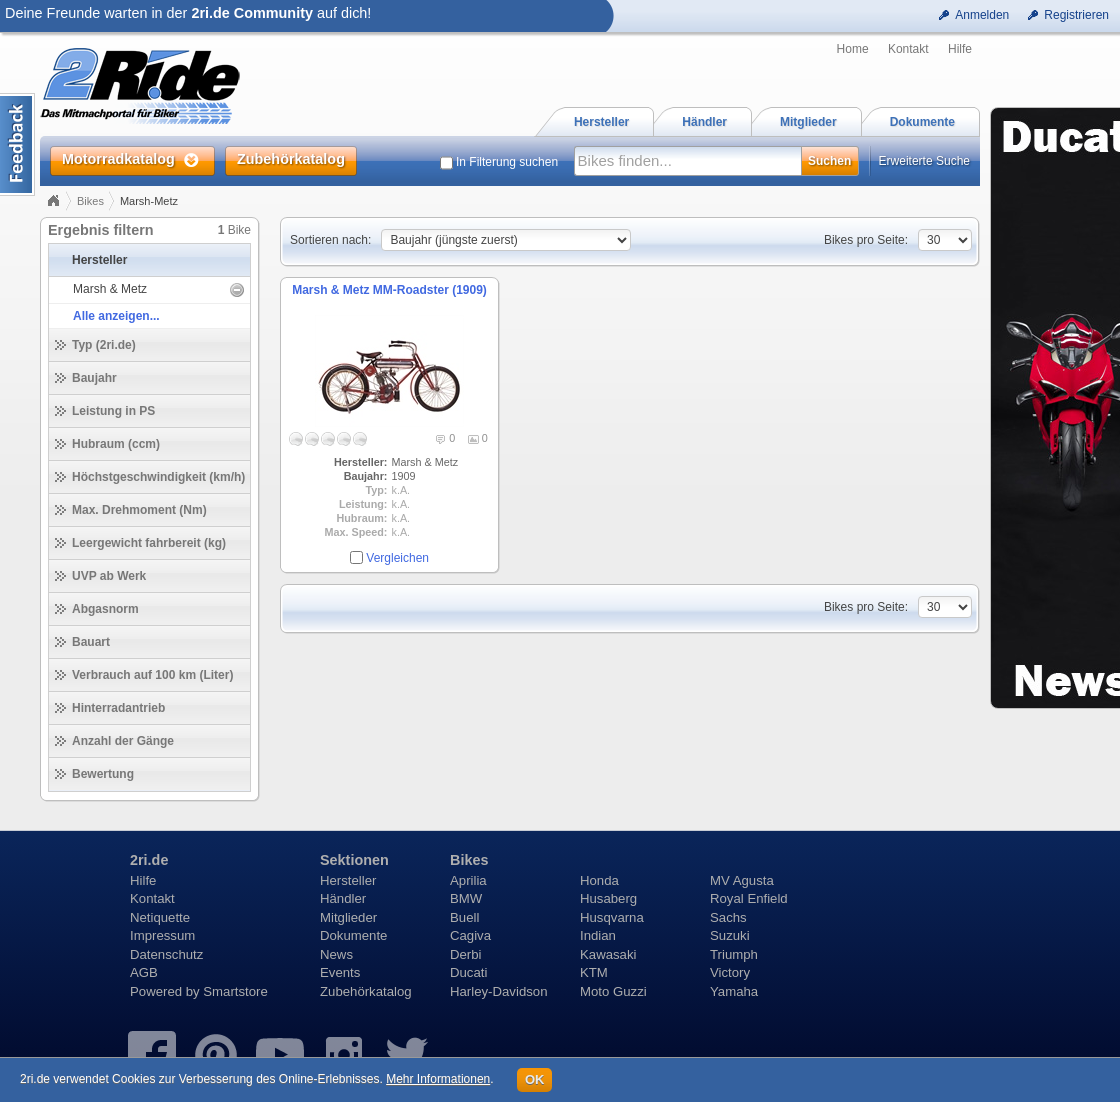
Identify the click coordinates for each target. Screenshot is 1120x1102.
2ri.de (149, 860)
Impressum (162, 935)
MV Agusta (742, 880)
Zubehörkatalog (366, 991)
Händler (343, 898)
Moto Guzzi (613, 991)
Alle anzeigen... (116, 316)
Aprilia (468, 880)
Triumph (734, 954)
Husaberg (608, 898)
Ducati (468, 972)
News (336, 954)
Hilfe (960, 49)
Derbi (466, 954)
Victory (730, 972)
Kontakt (908, 49)
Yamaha (734, 991)
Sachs (728, 917)
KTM (594, 972)
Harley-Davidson (498, 991)
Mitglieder (348, 917)
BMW (466, 898)
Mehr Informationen (438, 1079)
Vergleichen (397, 558)
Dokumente (353, 935)
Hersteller (348, 880)
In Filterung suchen (507, 162)
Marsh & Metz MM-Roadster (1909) (389, 290)
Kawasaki (608, 954)
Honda (599, 880)
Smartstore (235, 991)
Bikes (90, 201)
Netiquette (160, 917)
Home (853, 49)
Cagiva (470, 935)
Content (17, 144)
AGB (144, 972)
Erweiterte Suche (924, 161)
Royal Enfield (749, 898)
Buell (464, 917)
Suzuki (730, 935)
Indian (598, 935)
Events (340, 972)
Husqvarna (612, 917)
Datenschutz (166, 954)
